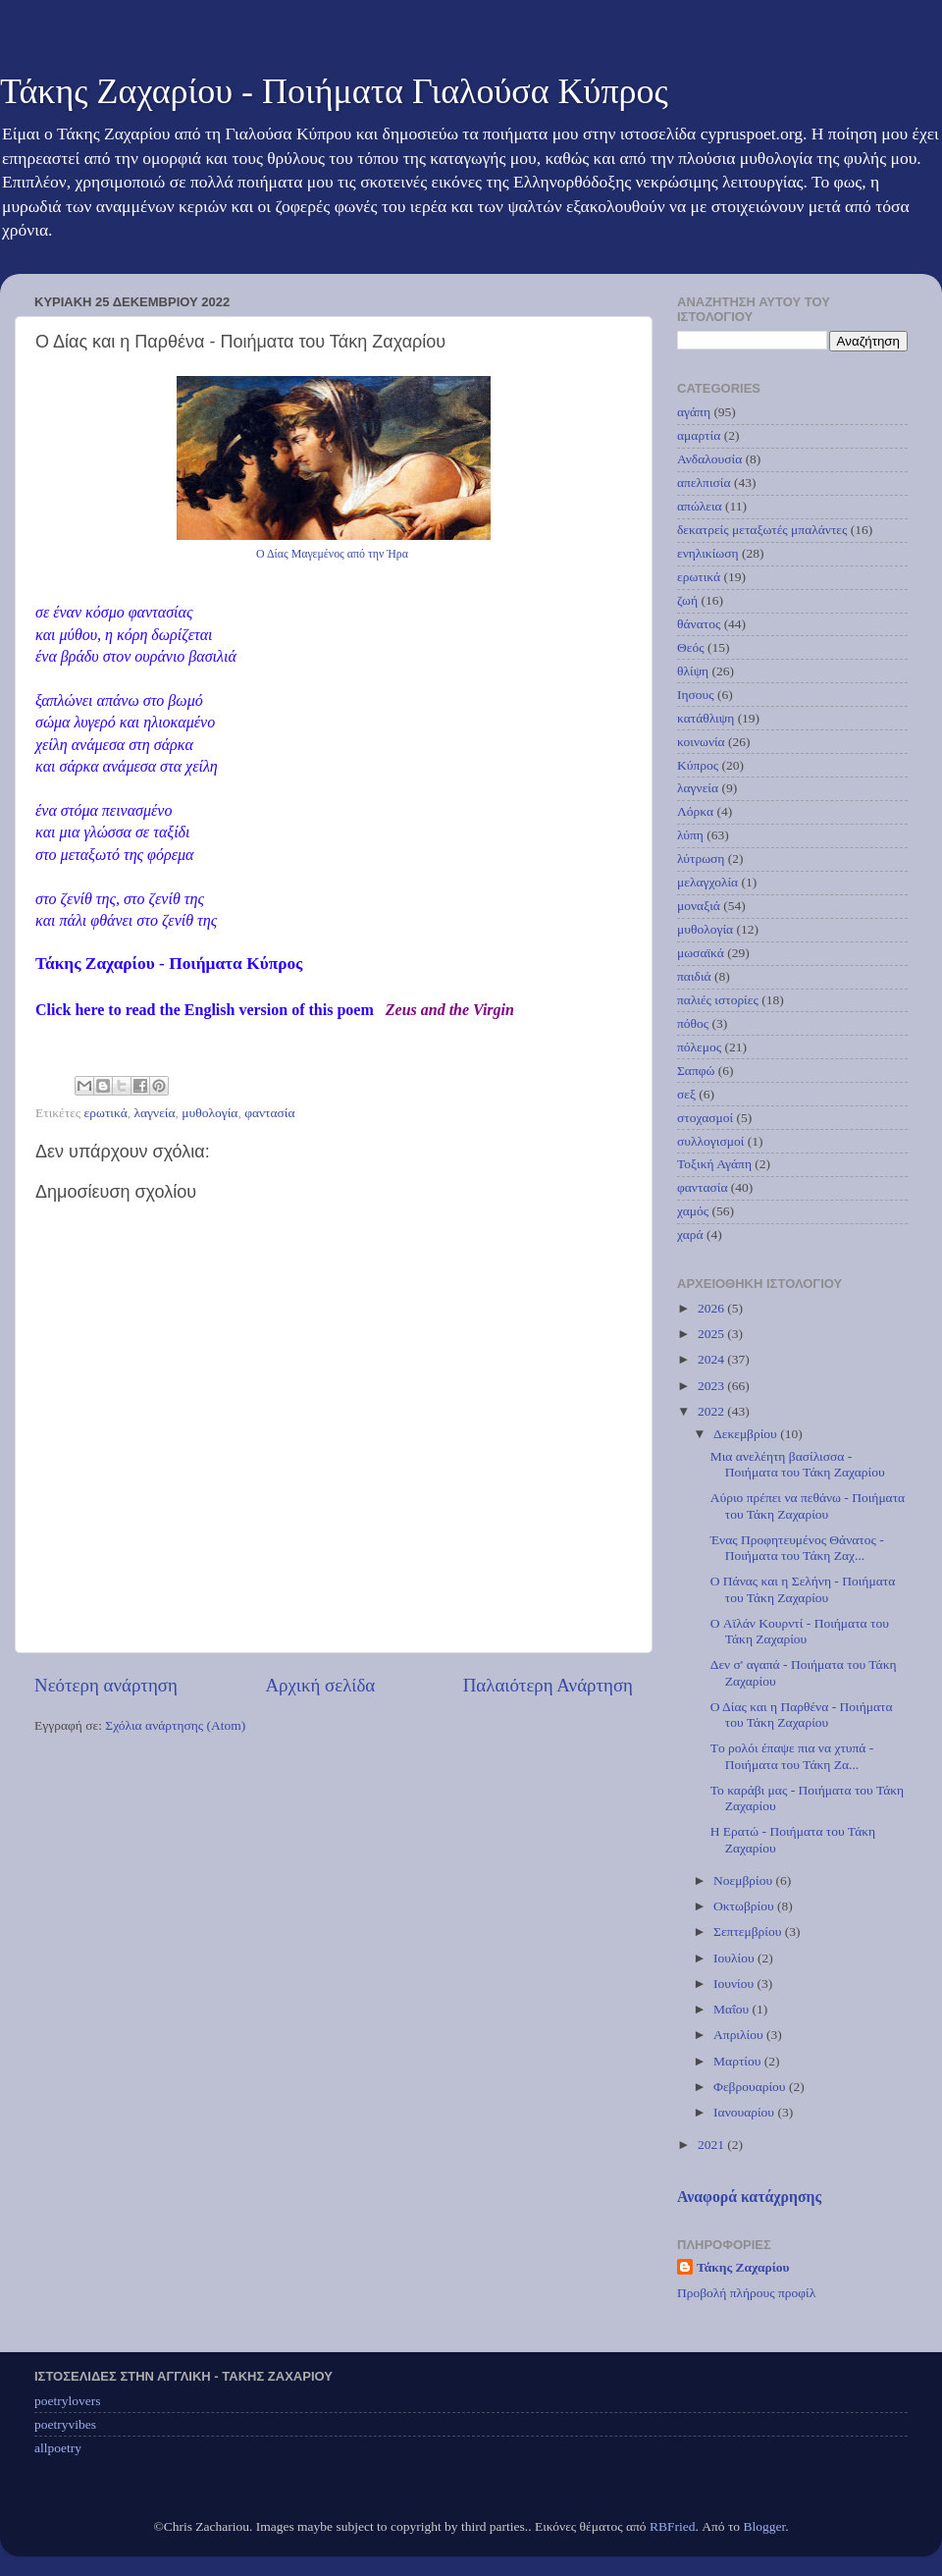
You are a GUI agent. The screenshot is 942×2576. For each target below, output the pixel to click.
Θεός (691, 647)
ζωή (687, 600)
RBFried (673, 2526)
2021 (712, 2144)
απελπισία (704, 482)
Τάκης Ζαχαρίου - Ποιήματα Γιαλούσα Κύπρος (334, 91)
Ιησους (695, 694)
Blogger (764, 2526)
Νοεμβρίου (744, 1880)
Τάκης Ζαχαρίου (743, 2267)
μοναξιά (698, 905)
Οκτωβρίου (745, 1906)
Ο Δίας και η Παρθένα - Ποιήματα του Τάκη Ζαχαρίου (801, 1714)
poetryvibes (65, 2424)
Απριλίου (739, 2034)
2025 (712, 1333)
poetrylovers (67, 2400)
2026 (712, 1308)
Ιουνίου (735, 1983)
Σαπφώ (695, 1070)
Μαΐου (733, 2009)
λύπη (690, 835)
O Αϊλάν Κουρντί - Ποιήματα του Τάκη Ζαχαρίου (799, 1631)
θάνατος (698, 624)
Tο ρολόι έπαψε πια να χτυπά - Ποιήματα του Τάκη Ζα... (792, 1756)
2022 (712, 1411)
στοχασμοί (705, 1117)
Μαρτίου (738, 2061)
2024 (712, 1359)
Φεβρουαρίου (751, 2086)
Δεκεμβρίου (746, 1433)
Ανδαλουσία (709, 459)
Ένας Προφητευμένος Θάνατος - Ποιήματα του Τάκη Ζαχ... (797, 1547)
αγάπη (693, 411)
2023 (712, 1385)
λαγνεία (154, 1112)
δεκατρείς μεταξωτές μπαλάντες (762, 529)
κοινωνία (701, 741)
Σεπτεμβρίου (749, 1931)
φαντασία (269, 1112)
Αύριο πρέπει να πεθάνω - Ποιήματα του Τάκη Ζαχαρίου (807, 1505)
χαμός (692, 1211)
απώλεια (699, 506)
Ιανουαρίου (745, 2112)
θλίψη (692, 671)
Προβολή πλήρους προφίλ (746, 2292)
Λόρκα (695, 811)
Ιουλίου (735, 1958)
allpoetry (57, 2448)
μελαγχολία (707, 882)
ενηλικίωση (708, 553)
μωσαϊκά (700, 952)
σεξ (686, 1094)
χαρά (690, 1234)
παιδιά (694, 976)
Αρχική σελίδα (320, 1685)
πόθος (692, 1023)
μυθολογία (209, 1112)
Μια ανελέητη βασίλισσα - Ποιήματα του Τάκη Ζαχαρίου (797, 1464)
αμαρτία (698, 435)
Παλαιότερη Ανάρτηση (548, 1685)
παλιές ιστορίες (718, 1000)
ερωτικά (106, 1112)
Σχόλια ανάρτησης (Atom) (175, 1725)
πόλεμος (699, 1047)
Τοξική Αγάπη (714, 1163)
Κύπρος (697, 765)
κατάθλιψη (705, 718)
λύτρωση (700, 858)
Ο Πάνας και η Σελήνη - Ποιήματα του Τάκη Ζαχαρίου (802, 1589)
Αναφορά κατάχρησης (749, 2196)
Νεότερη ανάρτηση (106, 1685)
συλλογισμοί (710, 1141)
